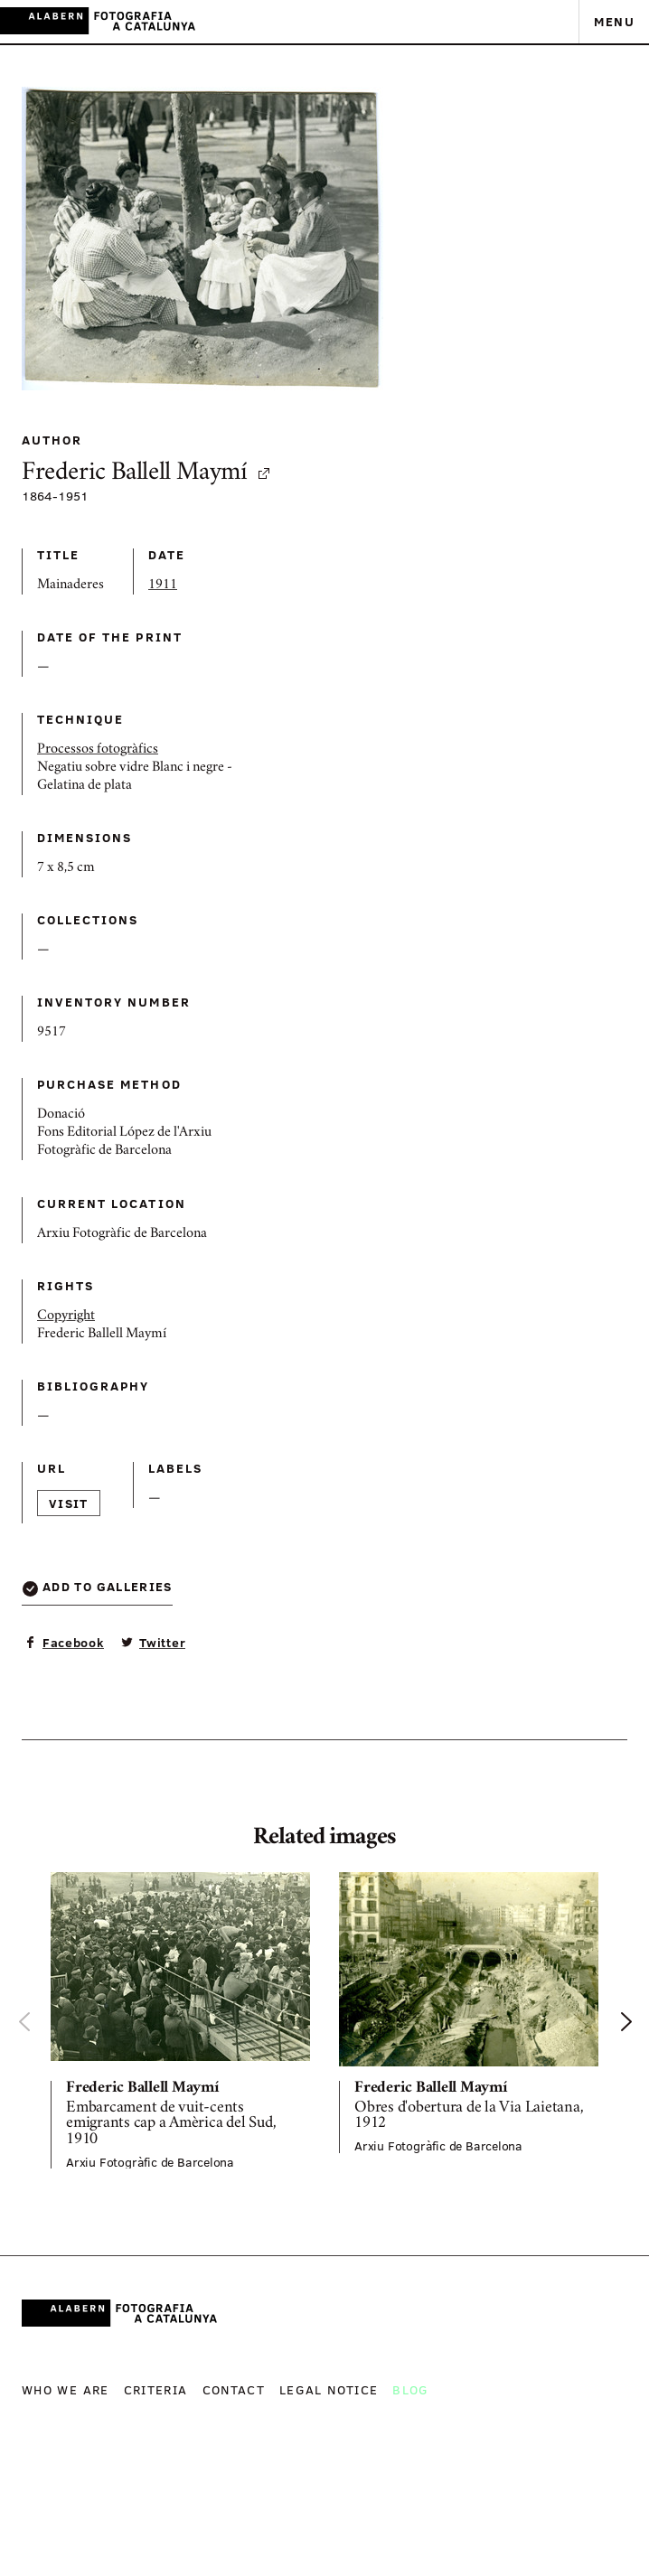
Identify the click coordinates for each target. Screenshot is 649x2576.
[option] (180, 2020)
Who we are (65, 2389)
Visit (69, 1503)
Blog (410, 2389)
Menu (614, 21)
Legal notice (328, 2389)
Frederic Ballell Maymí (147, 474)
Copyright (66, 1316)
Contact (234, 2389)
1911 (162, 585)
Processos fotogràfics (97, 750)
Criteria (156, 2389)
